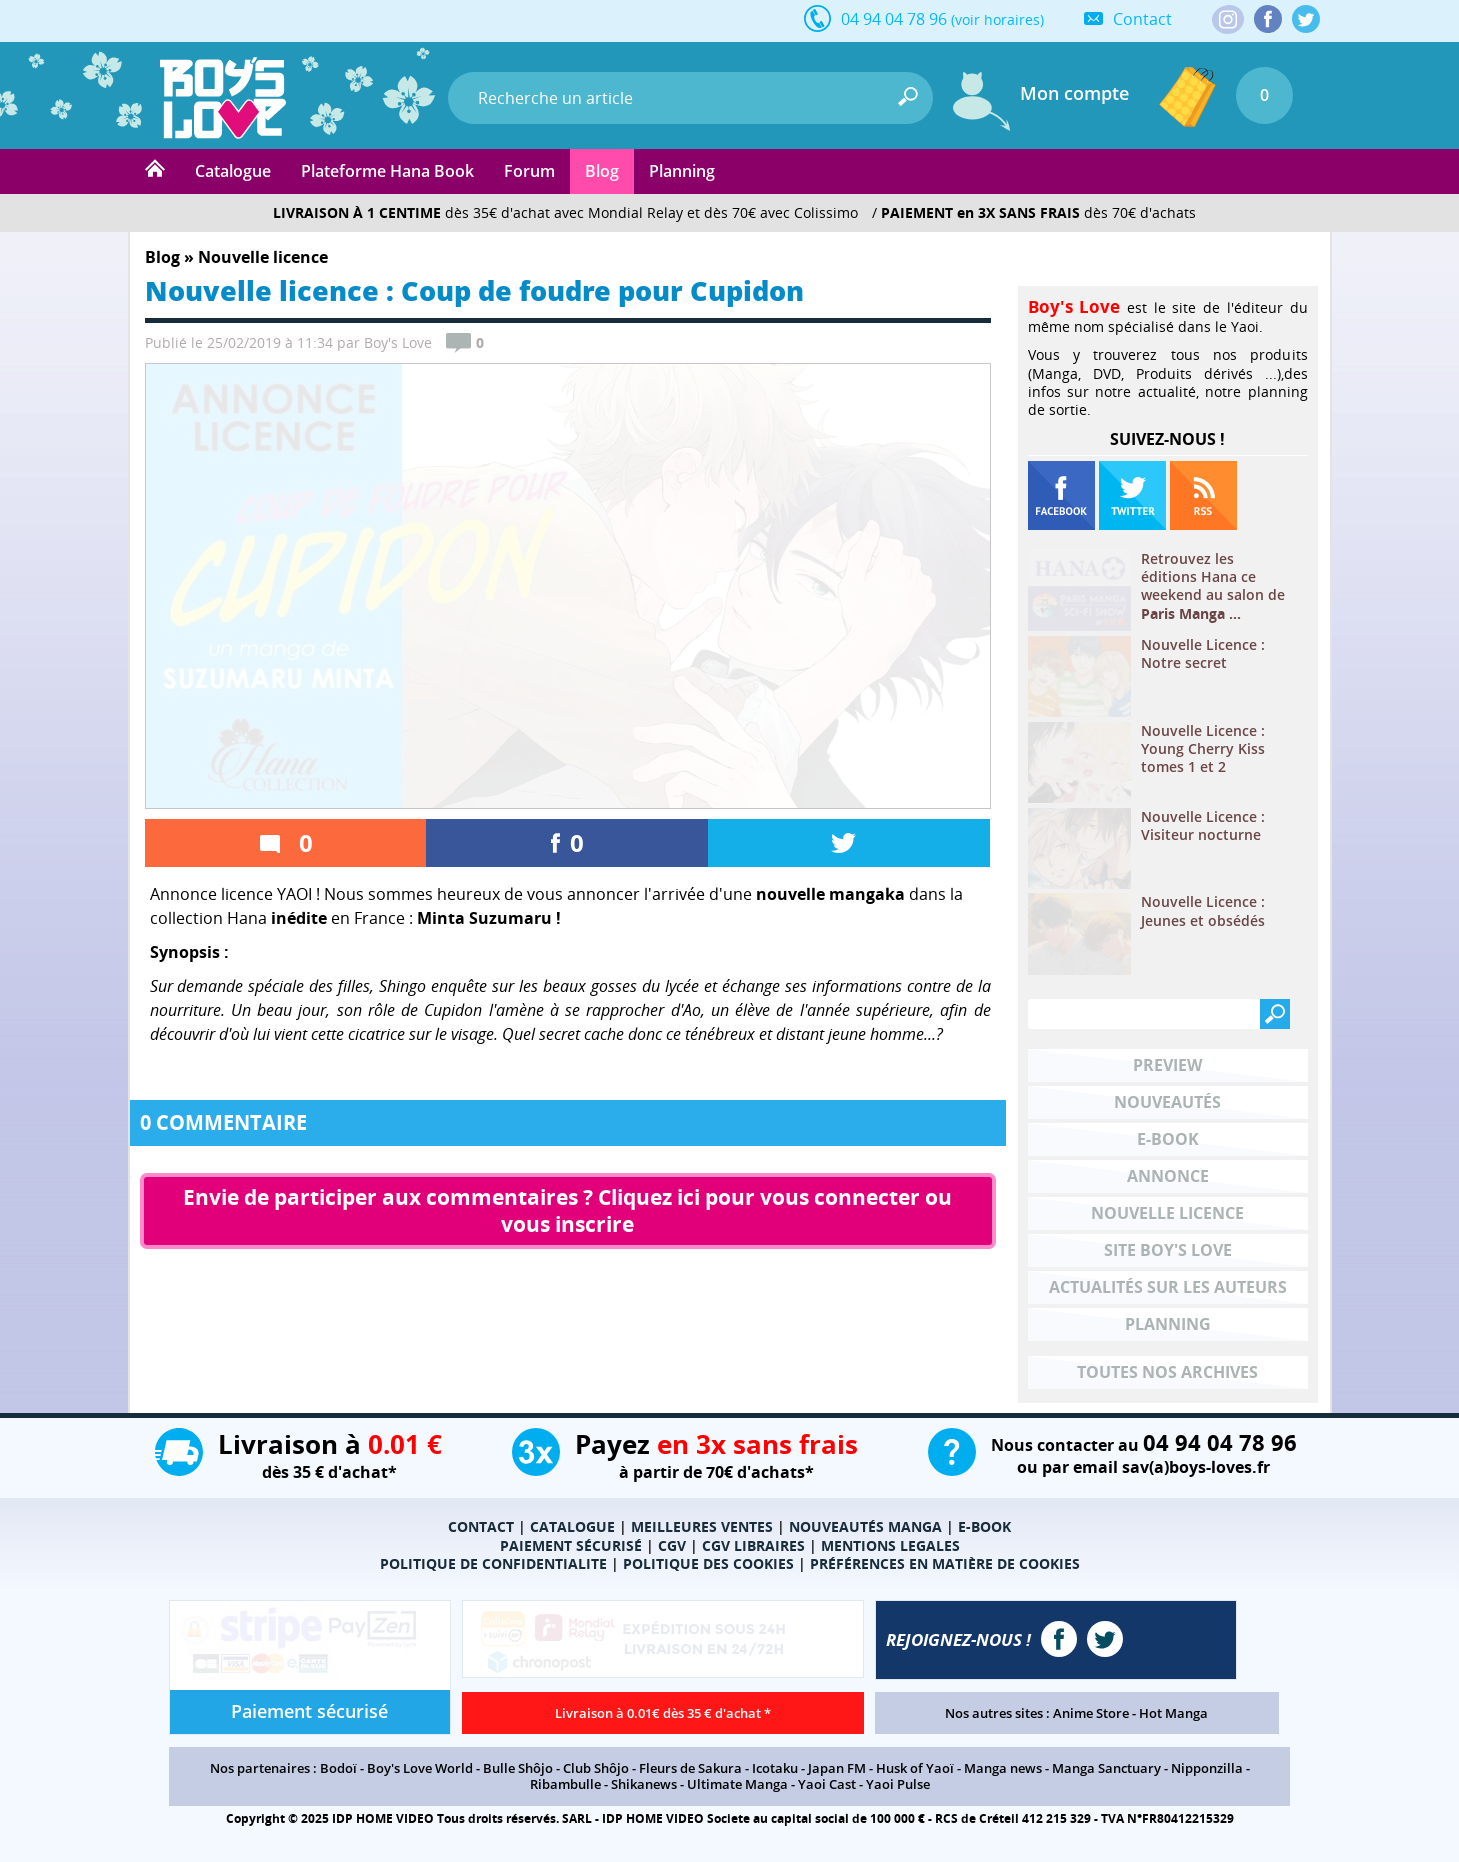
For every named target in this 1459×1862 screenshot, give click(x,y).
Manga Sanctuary (1106, 1768)
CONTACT (481, 1526)
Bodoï (338, 1768)
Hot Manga (1173, 1713)
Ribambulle (565, 1784)
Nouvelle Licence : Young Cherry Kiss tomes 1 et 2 (1203, 749)
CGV (672, 1545)
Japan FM (837, 1768)
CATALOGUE (572, 1526)
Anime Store (1091, 1713)
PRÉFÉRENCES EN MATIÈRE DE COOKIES (945, 1563)
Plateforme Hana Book (387, 171)
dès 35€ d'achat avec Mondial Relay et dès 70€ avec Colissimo (565, 212)
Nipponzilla (1207, 1768)
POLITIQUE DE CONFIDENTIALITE (493, 1563)
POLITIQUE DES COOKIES (708, 1563)
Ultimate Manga (737, 1784)
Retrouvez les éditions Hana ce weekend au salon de (1213, 586)
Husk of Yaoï (915, 1768)
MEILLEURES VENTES (702, 1526)
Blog (602, 171)
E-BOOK (984, 1526)
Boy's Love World (420, 1768)
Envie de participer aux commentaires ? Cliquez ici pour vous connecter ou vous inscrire (570, 1210)
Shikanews (644, 1784)
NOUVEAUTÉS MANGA (865, 1526)
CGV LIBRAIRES (753, 1545)
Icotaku (775, 1768)
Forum (529, 171)
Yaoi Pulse (898, 1784)
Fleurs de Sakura (690, 1768)
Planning (682, 171)
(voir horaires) (997, 19)
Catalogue (233, 171)
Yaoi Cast (827, 1784)
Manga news (1003, 1768)
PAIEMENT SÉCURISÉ (571, 1545)
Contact (1142, 19)
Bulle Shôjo (518, 1768)
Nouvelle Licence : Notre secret (1203, 654)
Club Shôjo (596, 1768)
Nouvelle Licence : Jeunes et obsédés (1203, 911)
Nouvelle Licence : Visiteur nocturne (1203, 826)
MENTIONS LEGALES (890, 1545)
